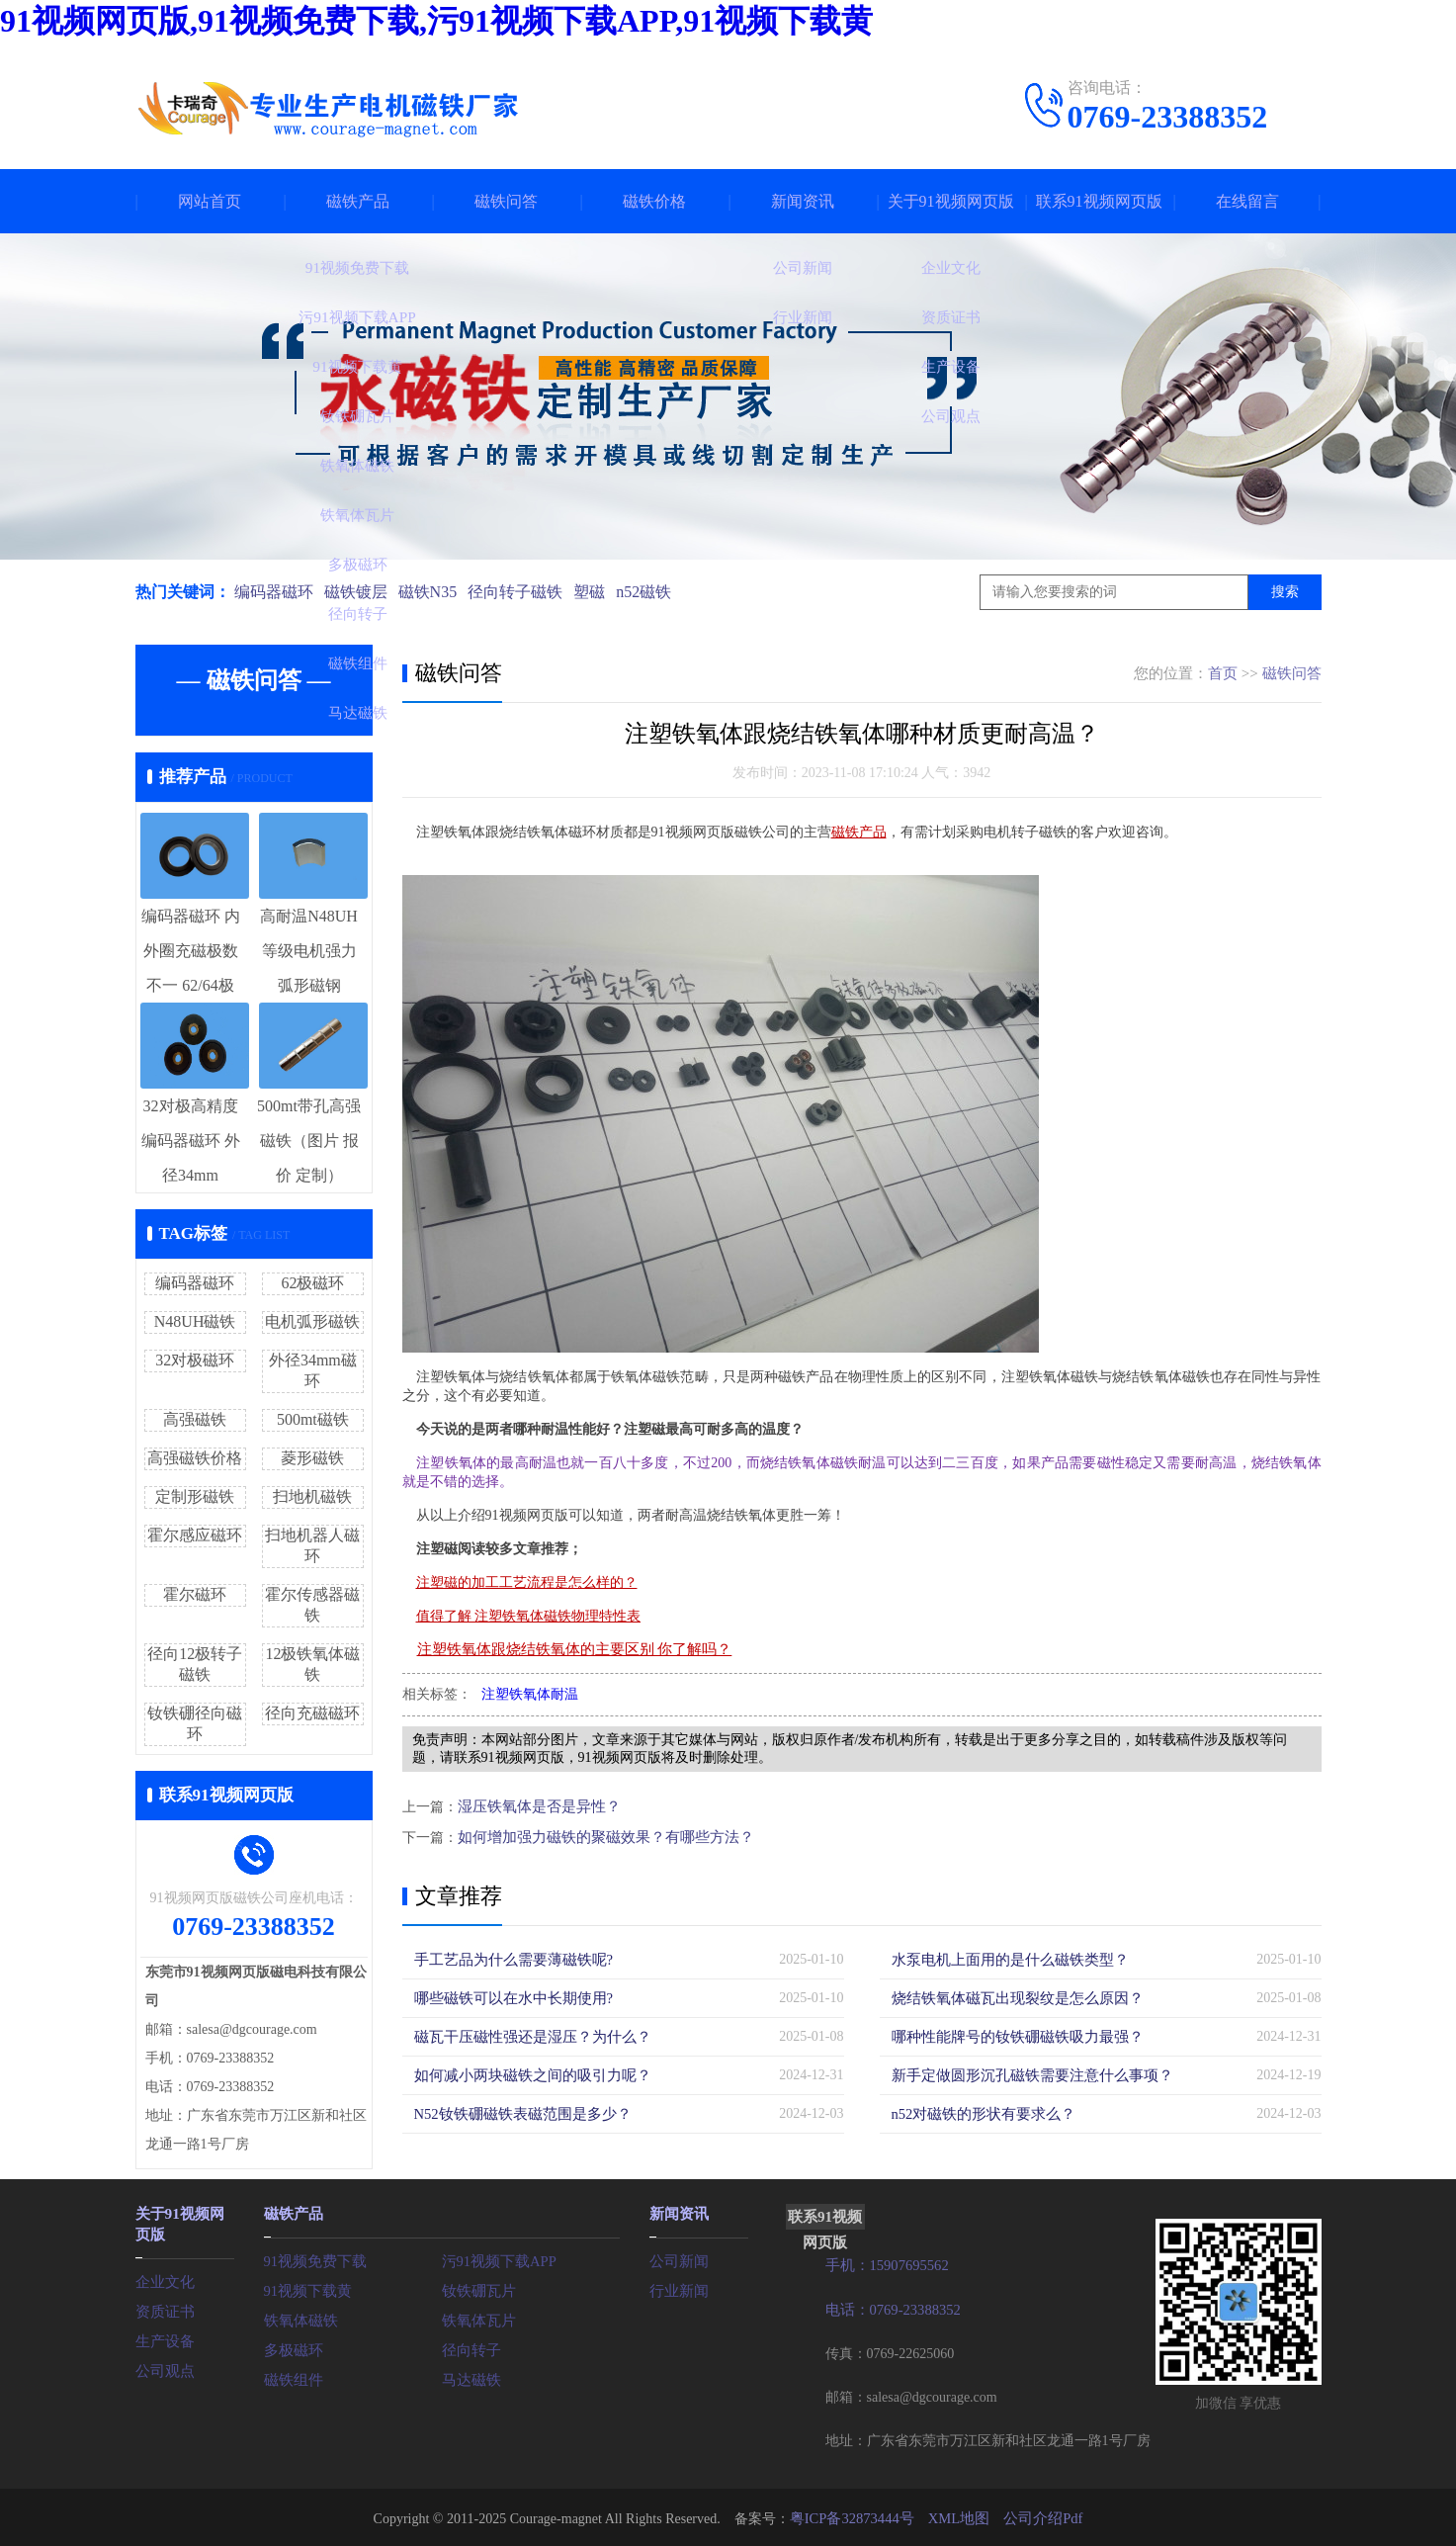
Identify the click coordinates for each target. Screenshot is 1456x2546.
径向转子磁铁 (523, 591)
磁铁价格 (654, 201)
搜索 (1285, 591)
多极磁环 (291, 2347)
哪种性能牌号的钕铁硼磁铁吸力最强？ (1009, 2035)
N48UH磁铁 (195, 1321)
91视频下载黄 (305, 2288)
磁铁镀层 (358, 591)
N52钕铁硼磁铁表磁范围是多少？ (516, 2112)
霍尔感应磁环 (194, 1535)
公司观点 (163, 2366)
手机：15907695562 (884, 2264)
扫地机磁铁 (312, 1496)
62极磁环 (312, 1282)
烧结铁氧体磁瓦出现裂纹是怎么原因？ (1009, 1996)
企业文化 (163, 2277)
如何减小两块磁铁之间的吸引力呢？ (525, 2073)
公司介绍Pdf (1038, 2515)
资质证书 (163, 2307)
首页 (1223, 673)
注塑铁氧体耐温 (529, 1694)
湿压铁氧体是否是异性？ (534, 1806)
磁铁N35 (434, 591)
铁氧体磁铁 (298, 2318)
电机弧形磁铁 (312, 1321)
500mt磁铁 (313, 1419)
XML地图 (958, 2515)
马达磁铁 (469, 2377)
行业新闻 (677, 2288)
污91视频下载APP (496, 2258)
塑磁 (601, 591)
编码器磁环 (273, 591)
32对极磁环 (194, 1360)
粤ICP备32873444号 (856, 2515)
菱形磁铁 (312, 1457)
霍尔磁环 (194, 1594)
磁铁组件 (291, 2377)
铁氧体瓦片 (476, 2318)
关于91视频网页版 (951, 201)
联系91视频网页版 (1099, 201)
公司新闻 (677, 2258)
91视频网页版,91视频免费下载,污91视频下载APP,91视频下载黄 (436, 21)
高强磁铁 (194, 1419)
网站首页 (209, 201)
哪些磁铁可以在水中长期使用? (507, 1996)
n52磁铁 (658, 591)
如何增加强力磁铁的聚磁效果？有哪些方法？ (596, 1835)
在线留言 (1247, 201)
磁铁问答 (506, 201)
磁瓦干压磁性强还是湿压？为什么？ (525, 2035)
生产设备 (163, 2336)
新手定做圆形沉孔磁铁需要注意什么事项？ (1023, 2073)
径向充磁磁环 (312, 1713)
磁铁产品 (357, 201)
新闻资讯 (802, 201)
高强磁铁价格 (194, 1457)
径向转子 (469, 2347)
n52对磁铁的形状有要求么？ (978, 2112)
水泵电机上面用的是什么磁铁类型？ (1002, 1958)
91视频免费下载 (312, 2258)
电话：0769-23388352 (890, 2308)
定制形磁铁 (194, 1496)
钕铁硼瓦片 (476, 2288)
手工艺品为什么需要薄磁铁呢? (507, 1958)
